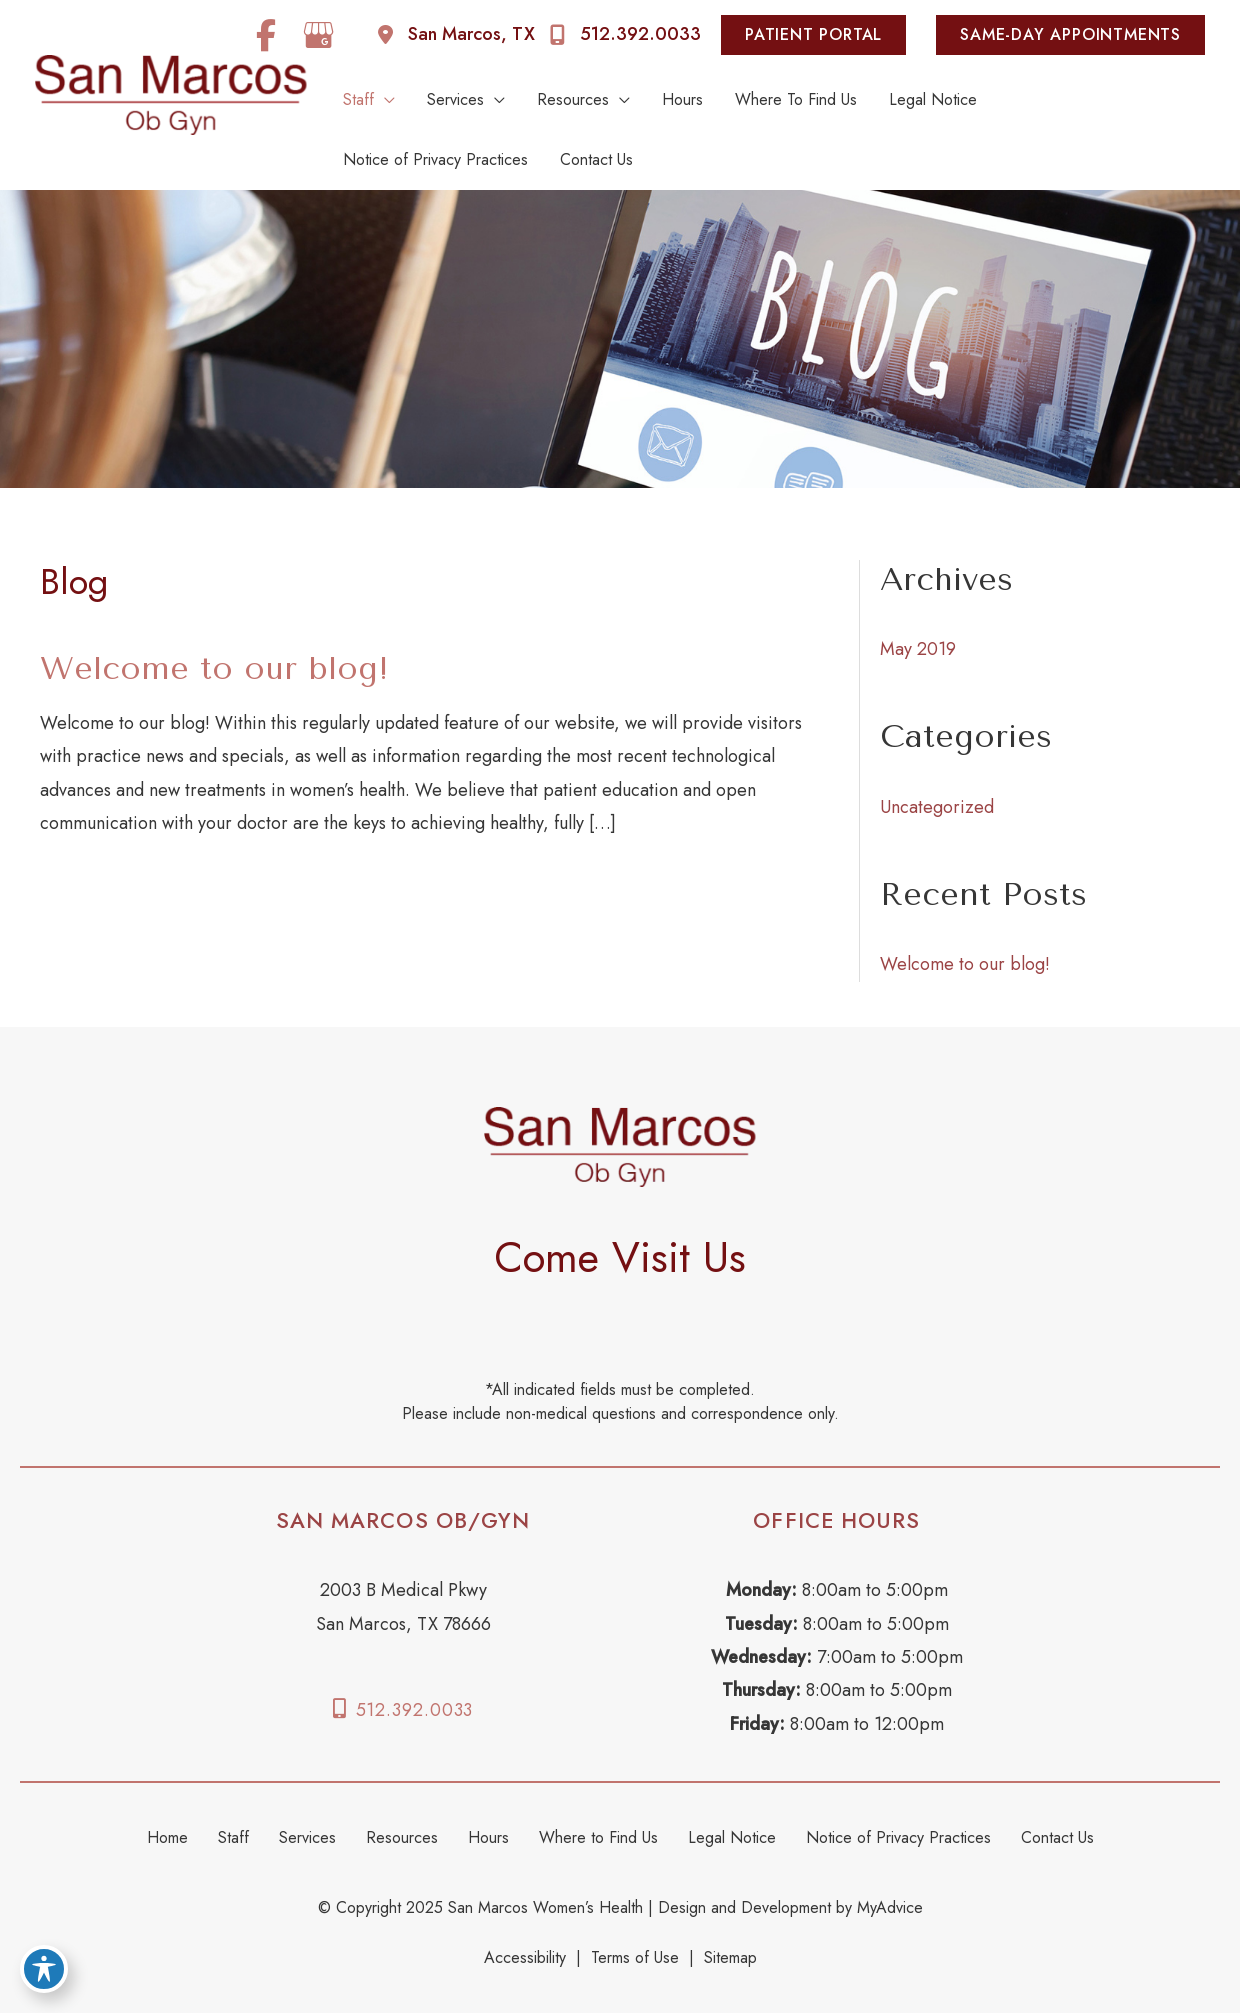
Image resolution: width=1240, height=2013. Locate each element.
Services (307, 1837)
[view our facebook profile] (266, 35)
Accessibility (525, 1957)
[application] (384, 100)
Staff (233, 1837)
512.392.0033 (415, 1710)
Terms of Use (635, 1957)
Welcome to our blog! (214, 668)
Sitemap (730, 1957)
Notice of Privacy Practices (898, 1837)
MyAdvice (887, 1907)
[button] (818, 35)
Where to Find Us (598, 1837)
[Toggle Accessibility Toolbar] (44, 1969)
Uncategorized (937, 807)
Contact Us (1057, 1837)
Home (167, 1837)
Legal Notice (732, 1837)
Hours (488, 1837)
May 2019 (918, 649)
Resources (402, 1837)
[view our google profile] (319, 35)
